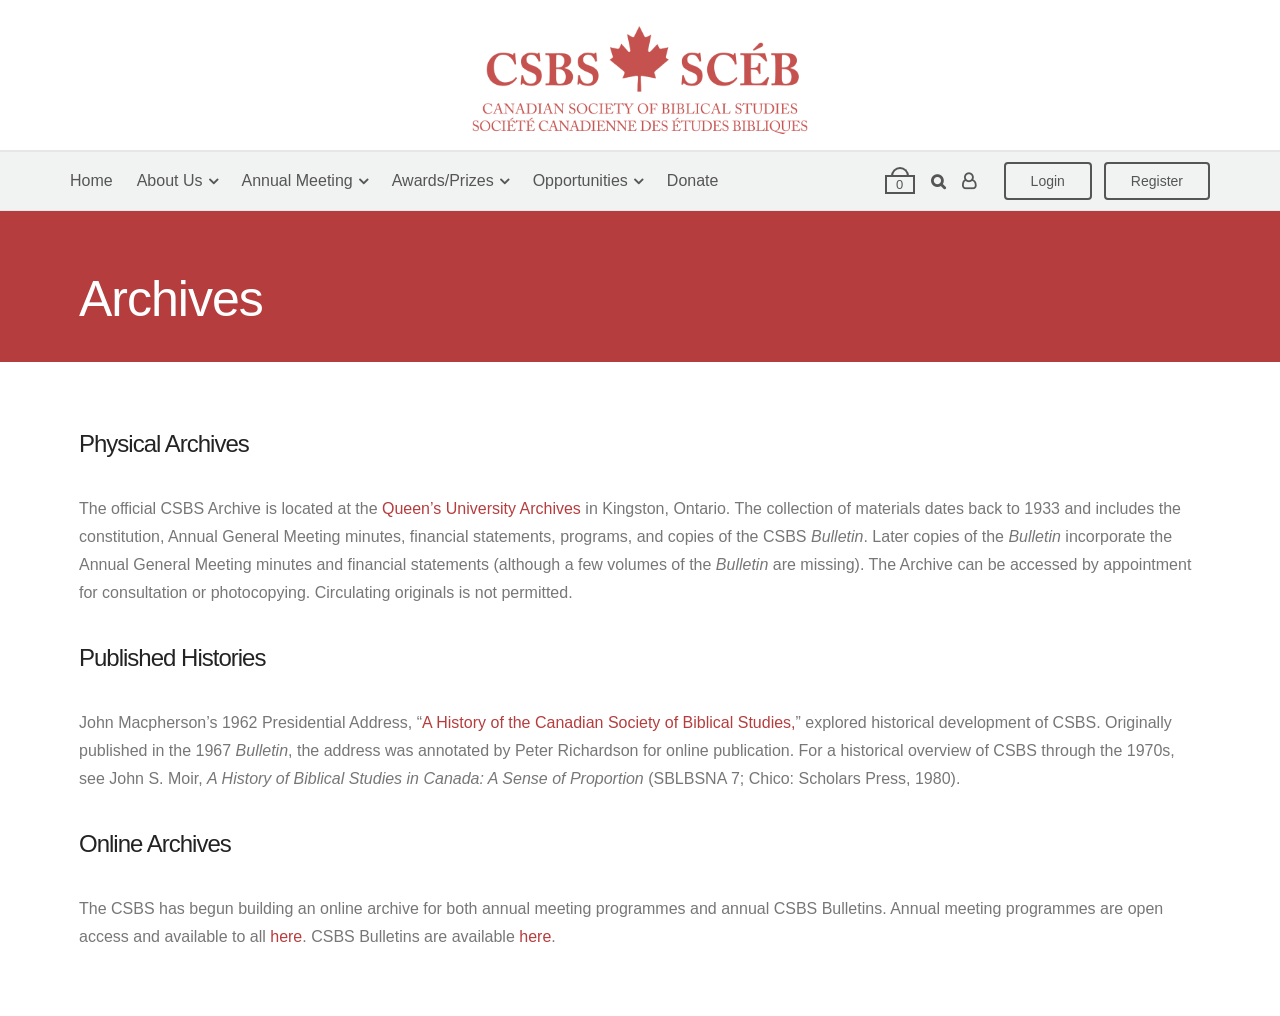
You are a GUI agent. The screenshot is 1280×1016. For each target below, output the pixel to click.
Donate (693, 180)
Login (1048, 181)
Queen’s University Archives (481, 508)
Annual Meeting (297, 180)
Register (1157, 181)
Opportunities (580, 180)
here (286, 936)
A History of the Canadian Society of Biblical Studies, (609, 722)
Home (91, 180)
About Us (170, 180)
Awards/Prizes (443, 180)
